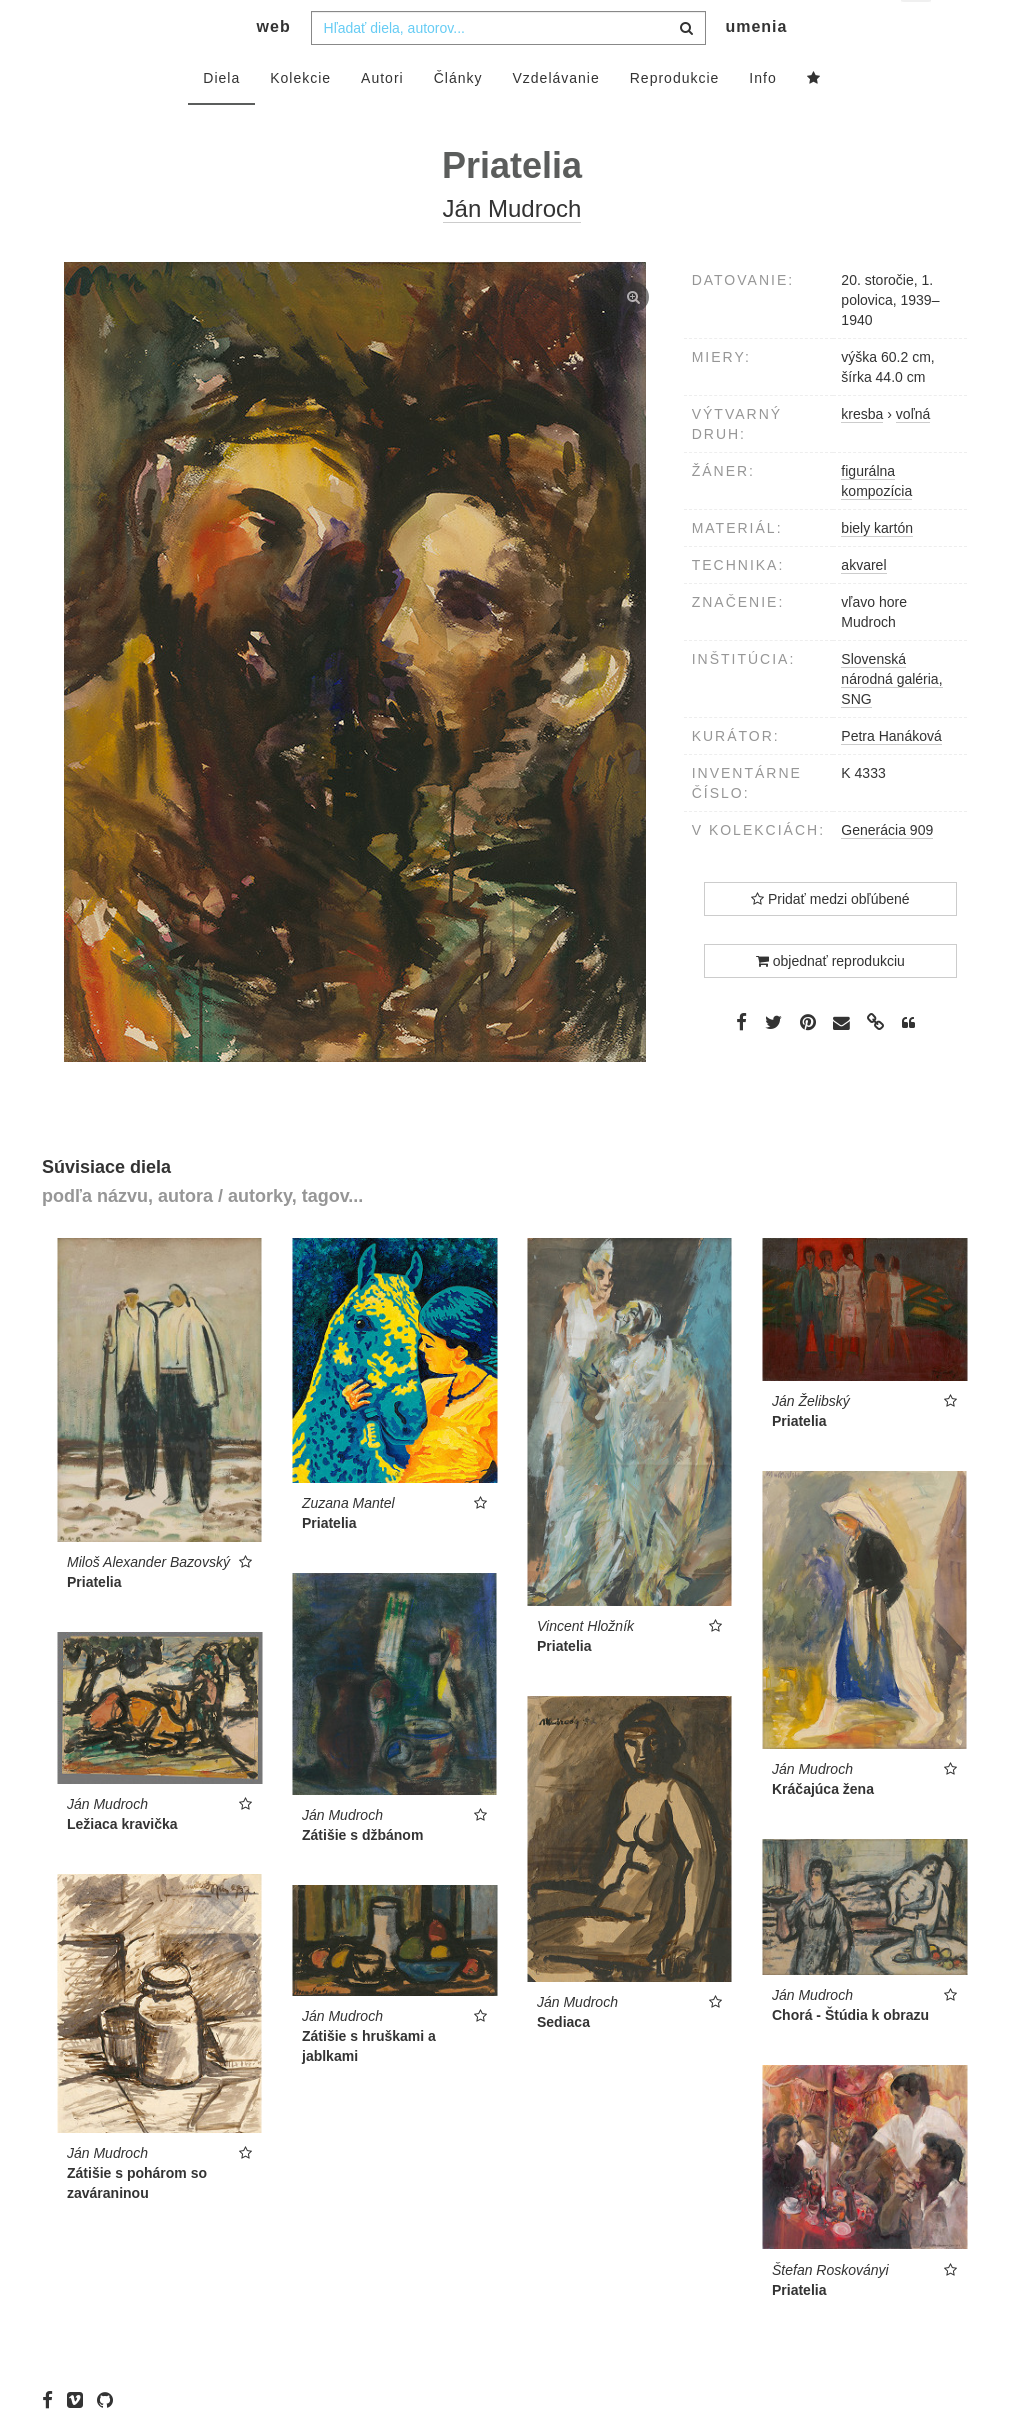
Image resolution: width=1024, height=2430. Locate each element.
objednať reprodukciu (830, 1000)
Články (458, 117)
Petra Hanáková (891, 775)
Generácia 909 (887, 869)
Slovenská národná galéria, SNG (891, 718)
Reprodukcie (675, 117)
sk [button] (917, 30)
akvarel (863, 604)
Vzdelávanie (555, 117)
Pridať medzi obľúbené (830, 938)
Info (762, 117)
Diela (221, 117)
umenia (756, 65)
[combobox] (508, 67)
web (274, 65)
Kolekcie (300, 117)
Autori (382, 117)
